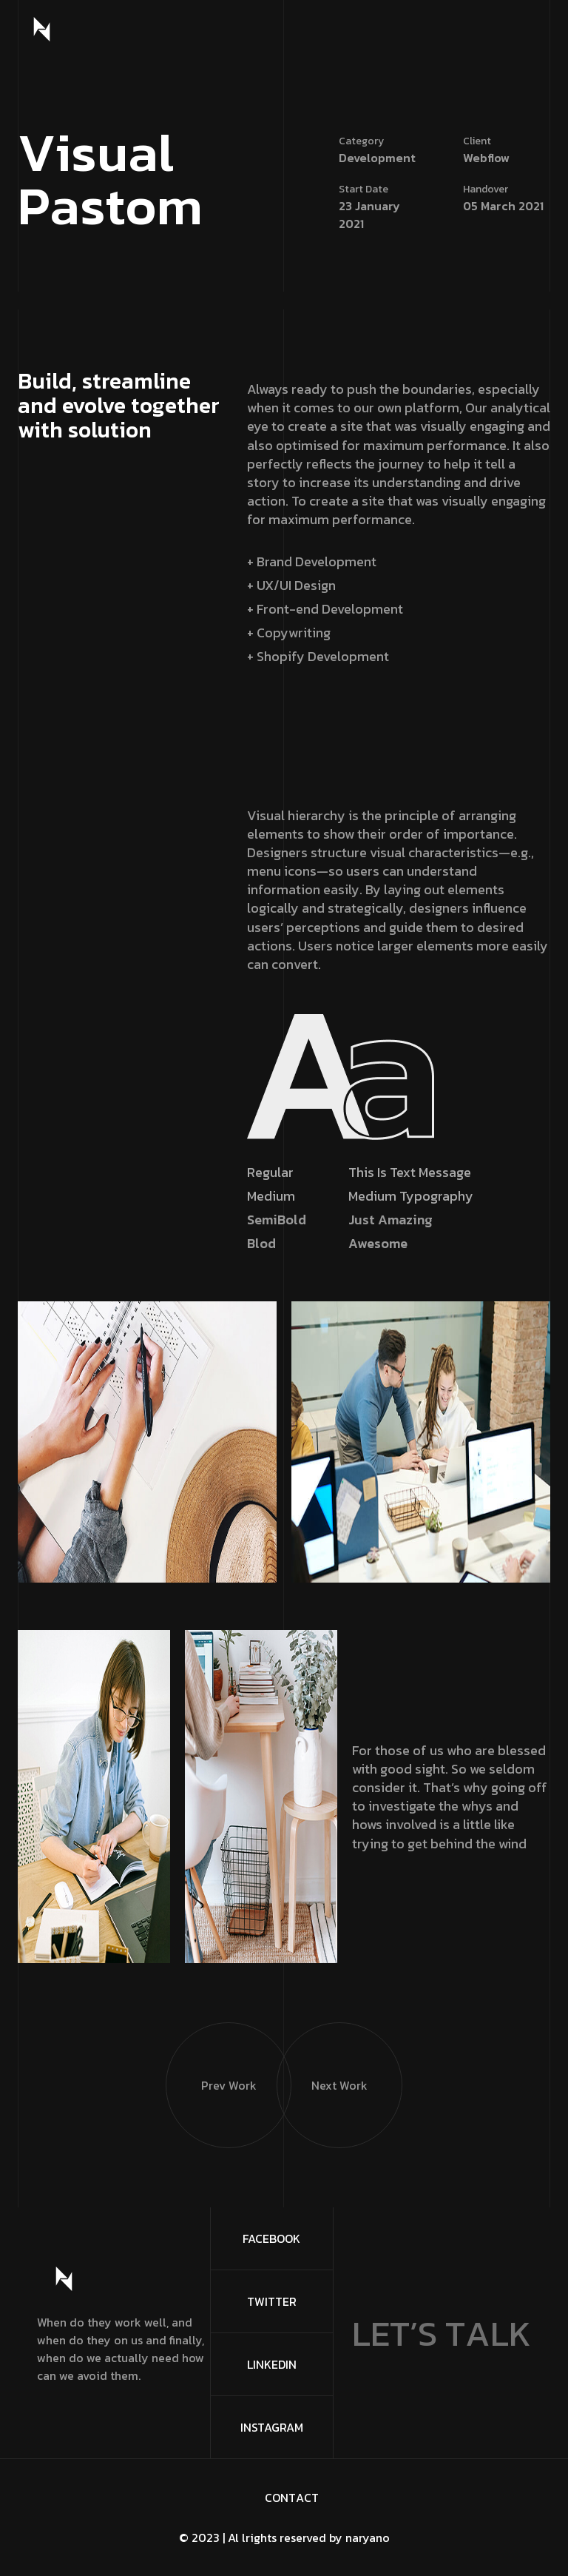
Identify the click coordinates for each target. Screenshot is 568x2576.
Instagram (271, 2427)
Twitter (272, 2301)
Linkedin (272, 2364)
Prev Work (211, 2058)
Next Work (322, 2058)
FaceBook (271, 2238)
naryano (367, 2537)
